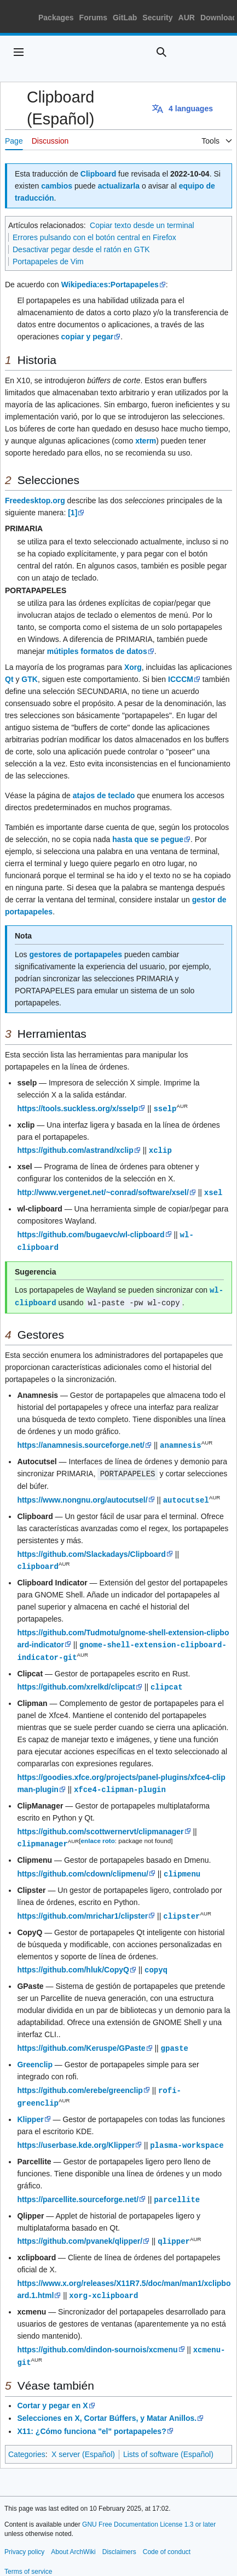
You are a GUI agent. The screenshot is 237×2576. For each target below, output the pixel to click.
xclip (160, 1149)
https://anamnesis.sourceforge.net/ (80, 1441)
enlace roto (98, 1832)
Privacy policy (24, 2536)
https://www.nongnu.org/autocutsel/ (82, 1495)
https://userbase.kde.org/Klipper (76, 2133)
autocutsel (186, 1494)
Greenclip (35, 2053)
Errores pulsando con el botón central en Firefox (94, 237)
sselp (164, 1108)
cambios (56, 185)
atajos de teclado (104, 795)
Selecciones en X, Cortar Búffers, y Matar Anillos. (106, 2402)
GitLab (125, 17)
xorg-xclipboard (103, 2281)
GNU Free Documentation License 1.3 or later (149, 2509)
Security (157, 17)
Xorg (133, 667)
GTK (29, 679)
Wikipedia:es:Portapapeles (110, 284)
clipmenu (182, 1865)
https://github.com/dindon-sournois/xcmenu (97, 2335)
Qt (9, 679)
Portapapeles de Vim (48, 261)
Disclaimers (119, 2536)
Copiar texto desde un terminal (142, 225)
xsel (213, 1191)
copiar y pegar (87, 336)
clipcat (167, 1679)
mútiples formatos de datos (97, 651)
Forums (93, 17)
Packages (56, 17)
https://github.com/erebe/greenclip (79, 2079)
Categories (26, 2439)
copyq (155, 1959)
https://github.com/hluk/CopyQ (73, 1959)
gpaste (174, 2037)
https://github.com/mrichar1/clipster (82, 1906)
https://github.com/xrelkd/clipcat (76, 1679)
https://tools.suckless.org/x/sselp (77, 1108)
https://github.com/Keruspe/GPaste (81, 2037)
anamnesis (180, 1441)
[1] (72, 512)
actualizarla (119, 185)
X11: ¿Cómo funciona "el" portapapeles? (91, 2416)
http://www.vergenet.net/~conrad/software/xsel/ (102, 1191)
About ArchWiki (73, 2536)
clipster (181, 1906)
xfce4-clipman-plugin (120, 1781)
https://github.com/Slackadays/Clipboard (91, 1548)
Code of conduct (166, 2536)
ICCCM (180, 679)
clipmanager (42, 1835)
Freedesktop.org (35, 500)
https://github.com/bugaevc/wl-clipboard (90, 1233)
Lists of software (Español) (168, 2439)
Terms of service (28, 2556)
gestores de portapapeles (75, 954)
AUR (186, 17)
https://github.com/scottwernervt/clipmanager (100, 1823)
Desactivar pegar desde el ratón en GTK (81, 249)
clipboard (38, 1560)
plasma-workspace (186, 2133)
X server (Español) (83, 2439)
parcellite (177, 2186)
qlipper (174, 2227)
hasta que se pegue (147, 839)
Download (218, 17)
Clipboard (98, 173)
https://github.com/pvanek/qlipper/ (79, 2228)
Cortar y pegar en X (52, 2390)
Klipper (30, 2107)
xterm (145, 440)
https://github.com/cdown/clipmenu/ (82, 1865)
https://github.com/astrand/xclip (75, 1149)
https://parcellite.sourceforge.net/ (77, 2186)
